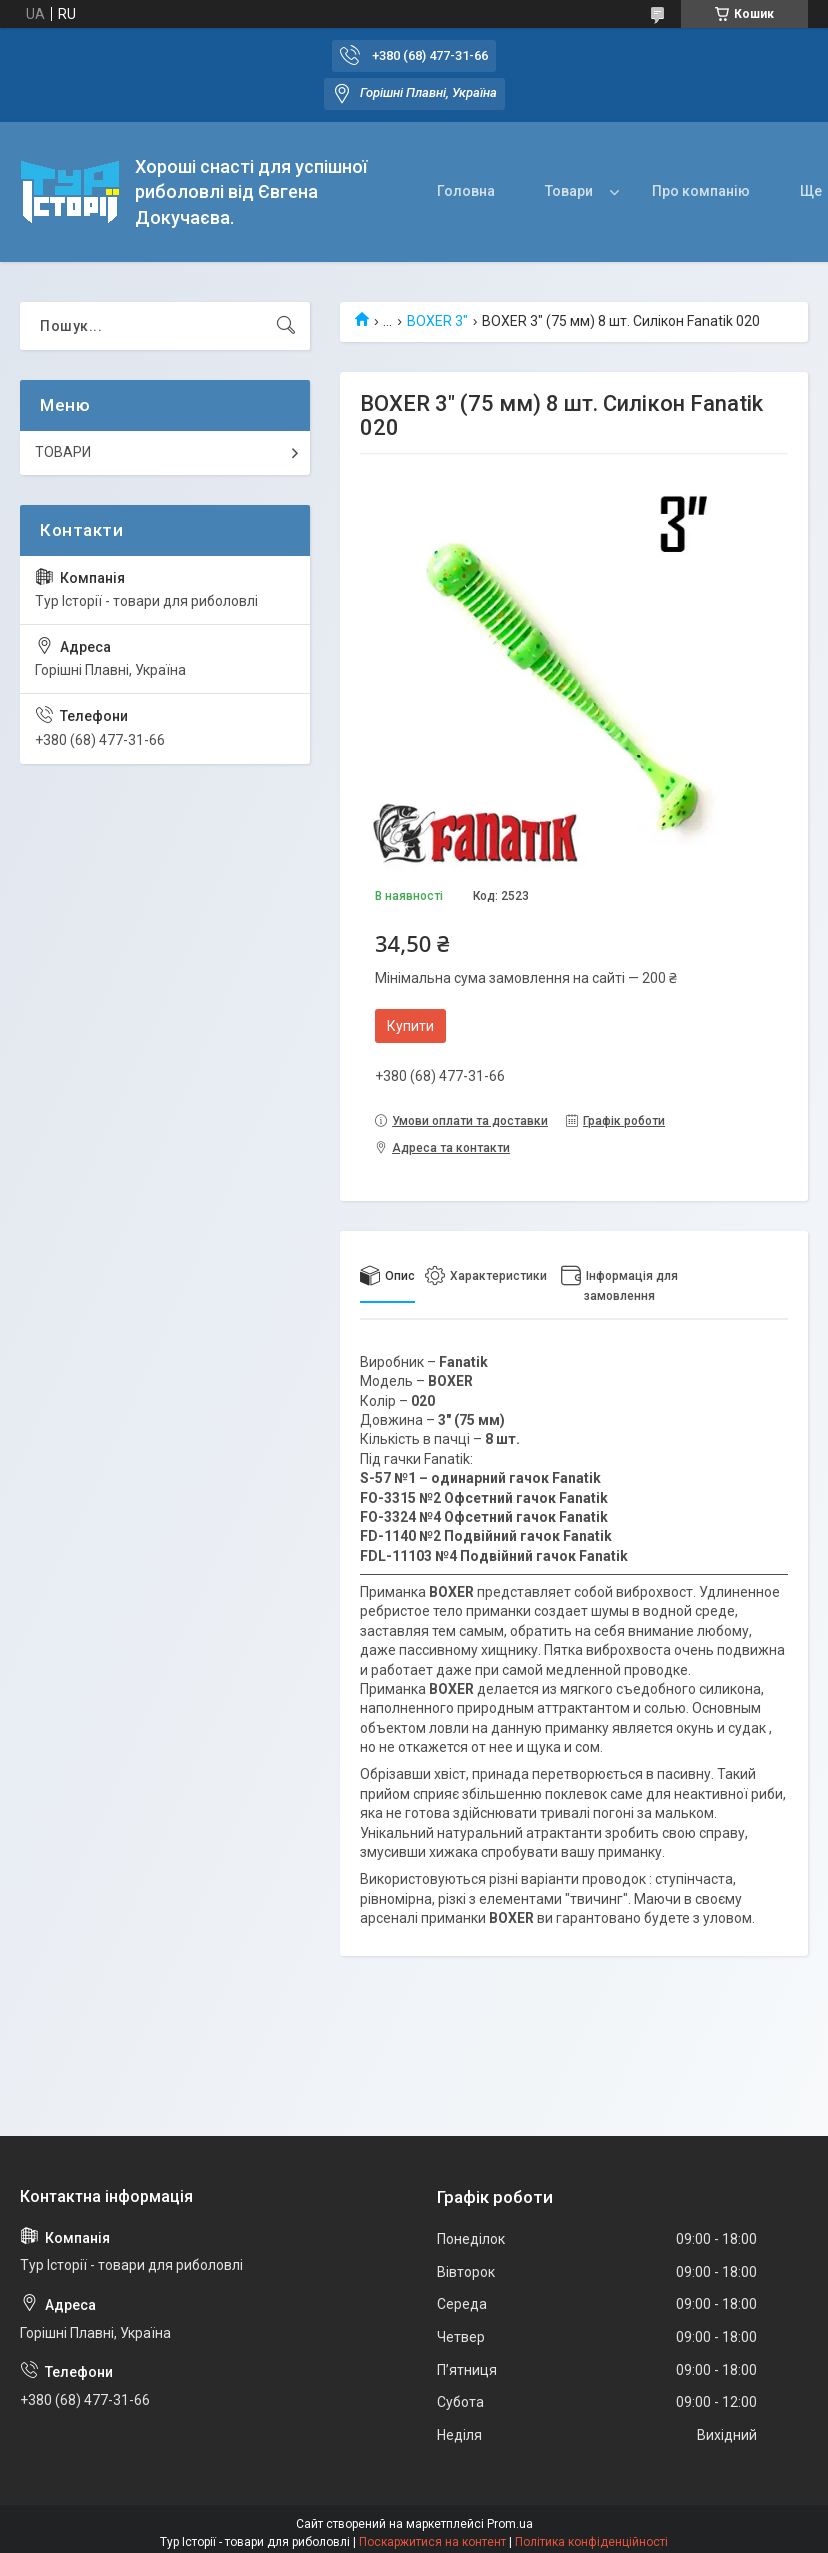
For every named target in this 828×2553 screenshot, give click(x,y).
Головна (466, 191)
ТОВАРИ (63, 452)
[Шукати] (286, 326)
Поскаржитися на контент (432, 2542)
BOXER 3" (437, 321)
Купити (410, 1026)
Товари (569, 191)
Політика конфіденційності (591, 2542)
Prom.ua (510, 2524)
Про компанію (701, 191)
